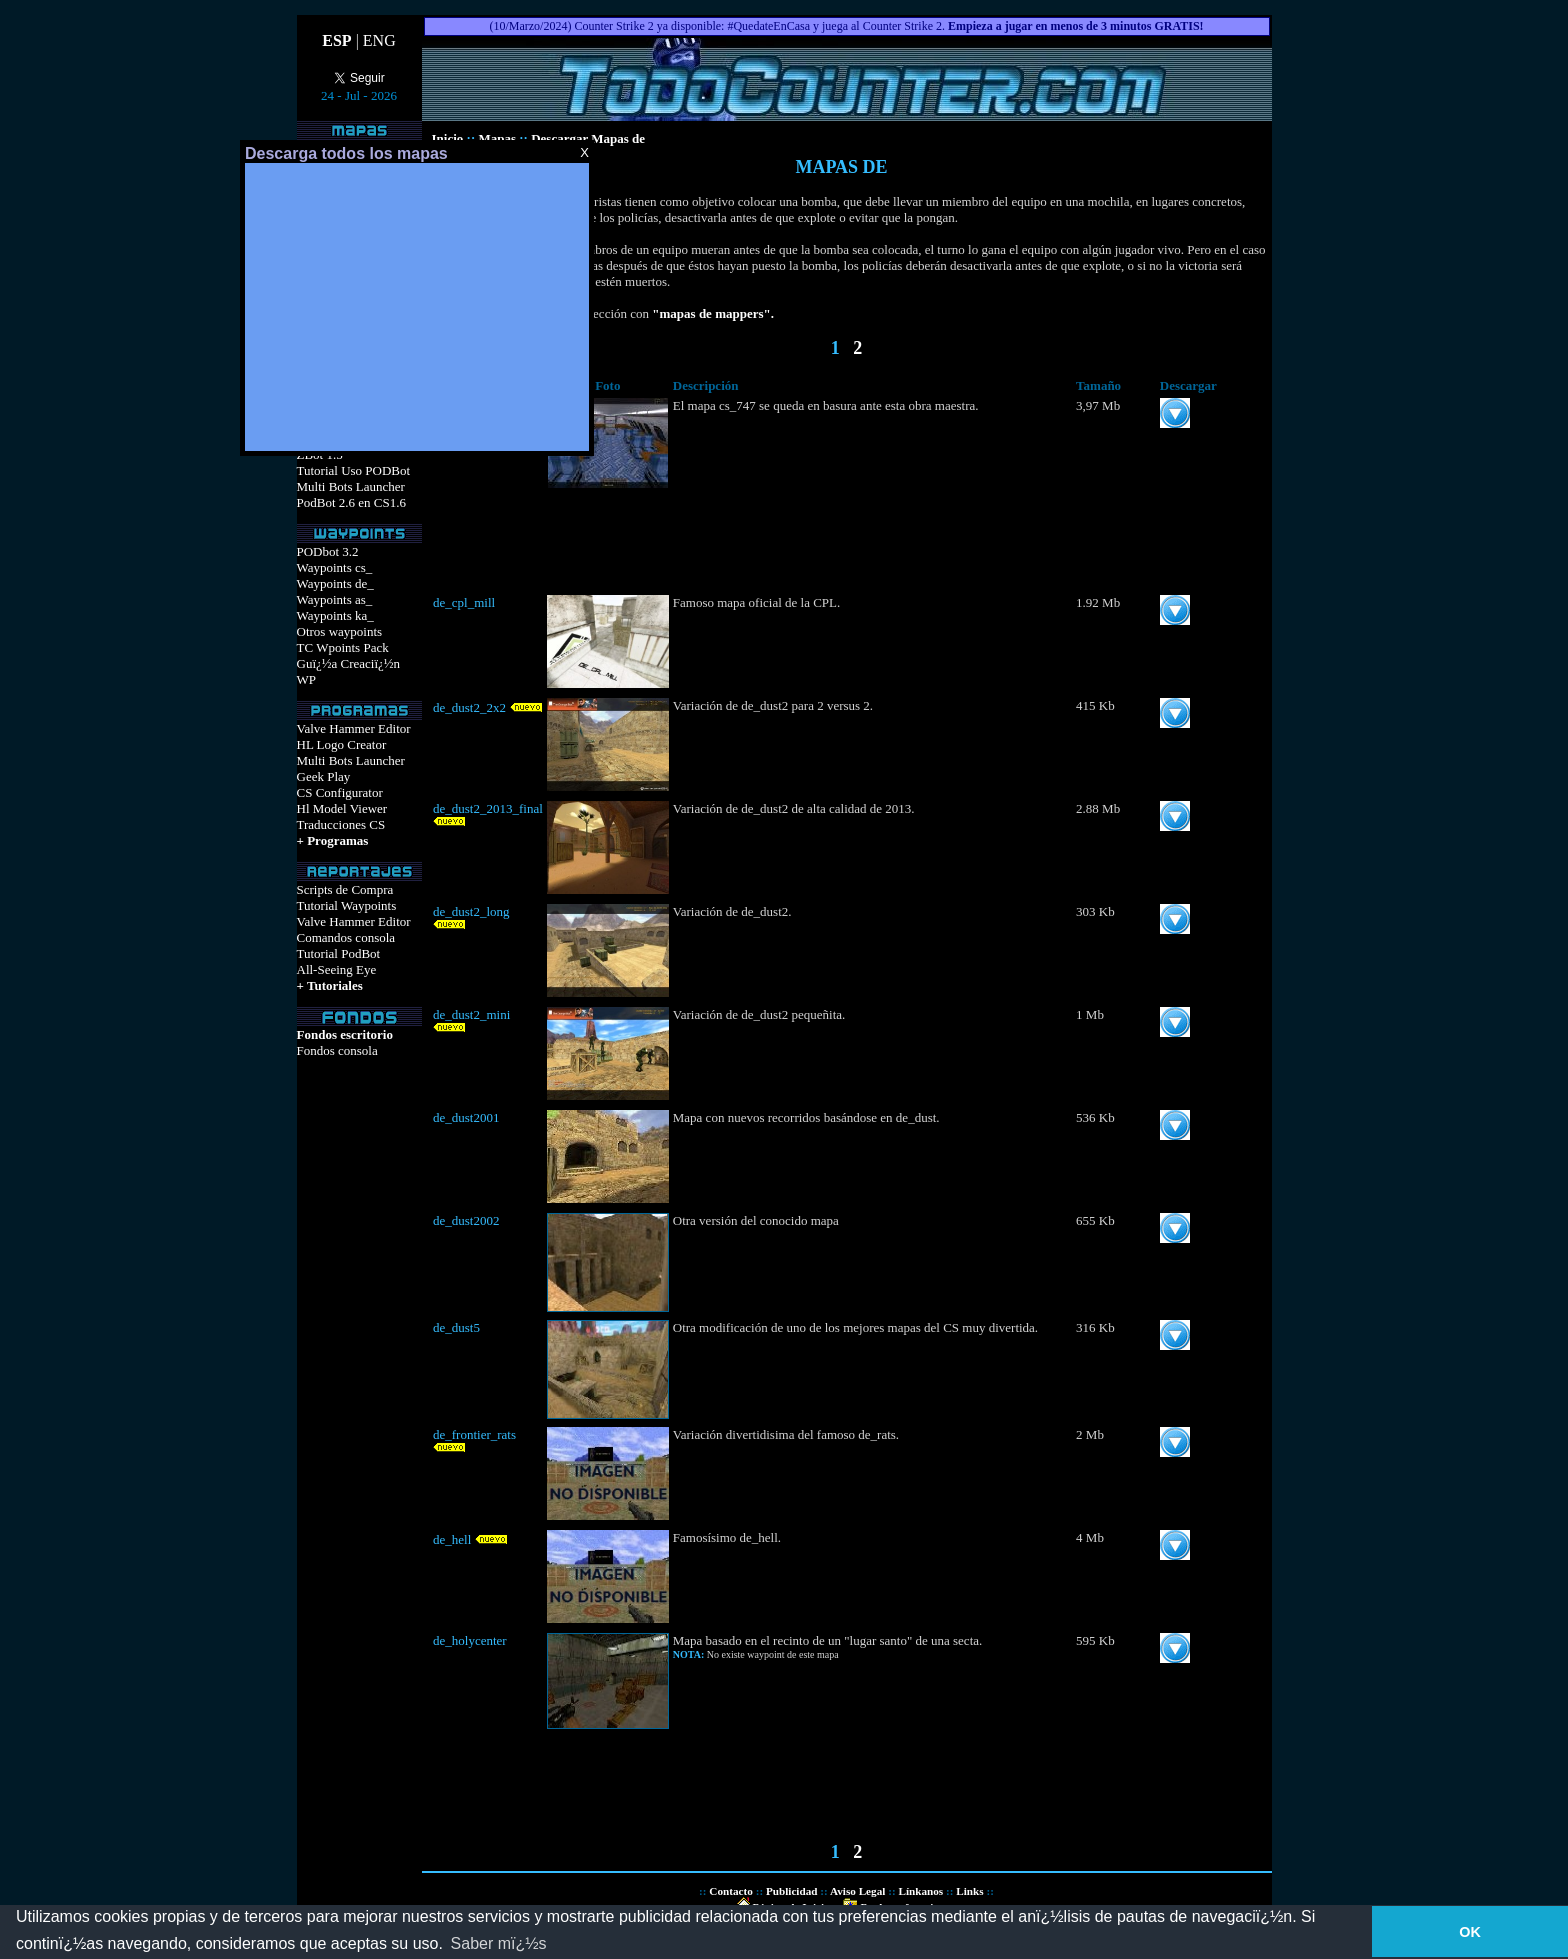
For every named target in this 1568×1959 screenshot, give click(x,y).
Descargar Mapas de (588, 138)
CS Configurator (340, 792)
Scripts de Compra (345, 889)
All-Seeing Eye (337, 969)
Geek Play (324, 776)
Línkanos (920, 1891)
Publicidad (792, 1891)
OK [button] (1470, 1932)
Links (969, 1891)
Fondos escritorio (345, 1034)
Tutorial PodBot (339, 953)
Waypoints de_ (335, 583)
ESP (336, 40)
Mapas (497, 138)
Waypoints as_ (335, 599)
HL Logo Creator (342, 744)
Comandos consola (346, 937)
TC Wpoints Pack (343, 647)
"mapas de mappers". (713, 313)
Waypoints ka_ (335, 615)
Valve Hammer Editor (354, 728)
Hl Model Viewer (342, 808)
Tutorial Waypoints (347, 905)
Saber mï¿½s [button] (499, 1943)
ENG (379, 40)
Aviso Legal (857, 1891)
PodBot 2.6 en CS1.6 (351, 502)
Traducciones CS (341, 824)
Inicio (449, 138)
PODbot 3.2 (328, 551)
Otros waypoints (340, 631)
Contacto (731, 1891)
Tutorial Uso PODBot (354, 470)
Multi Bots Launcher (351, 486)
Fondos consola (337, 1050)
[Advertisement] (417, 307)
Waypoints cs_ (335, 567)
